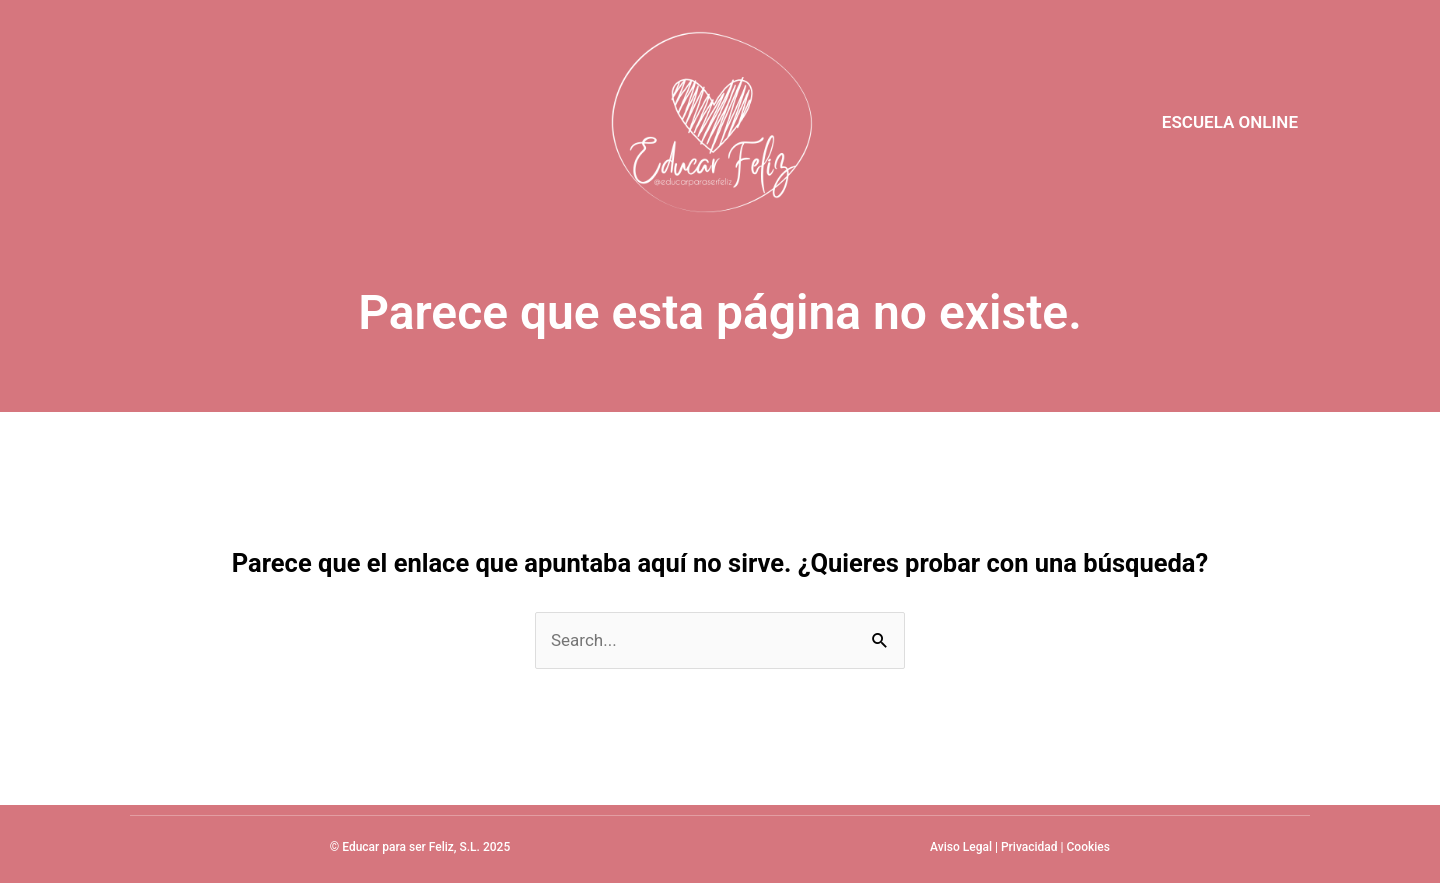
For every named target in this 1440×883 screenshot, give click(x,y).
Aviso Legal (961, 847)
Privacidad (1029, 847)
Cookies (1088, 847)
